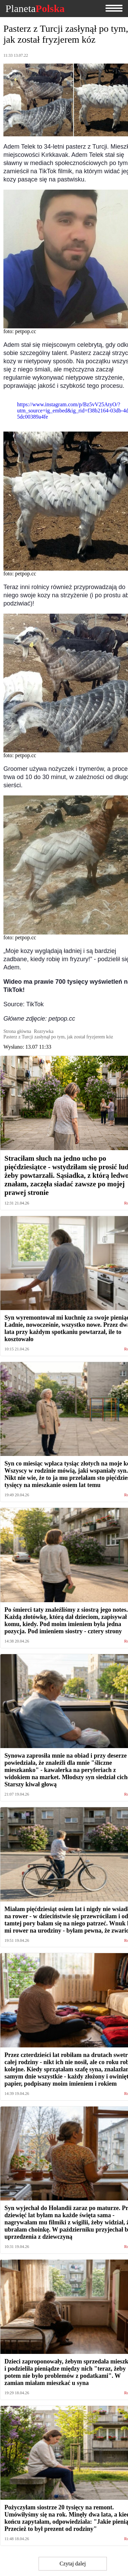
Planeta (35, 8)
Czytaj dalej (73, 2563)
